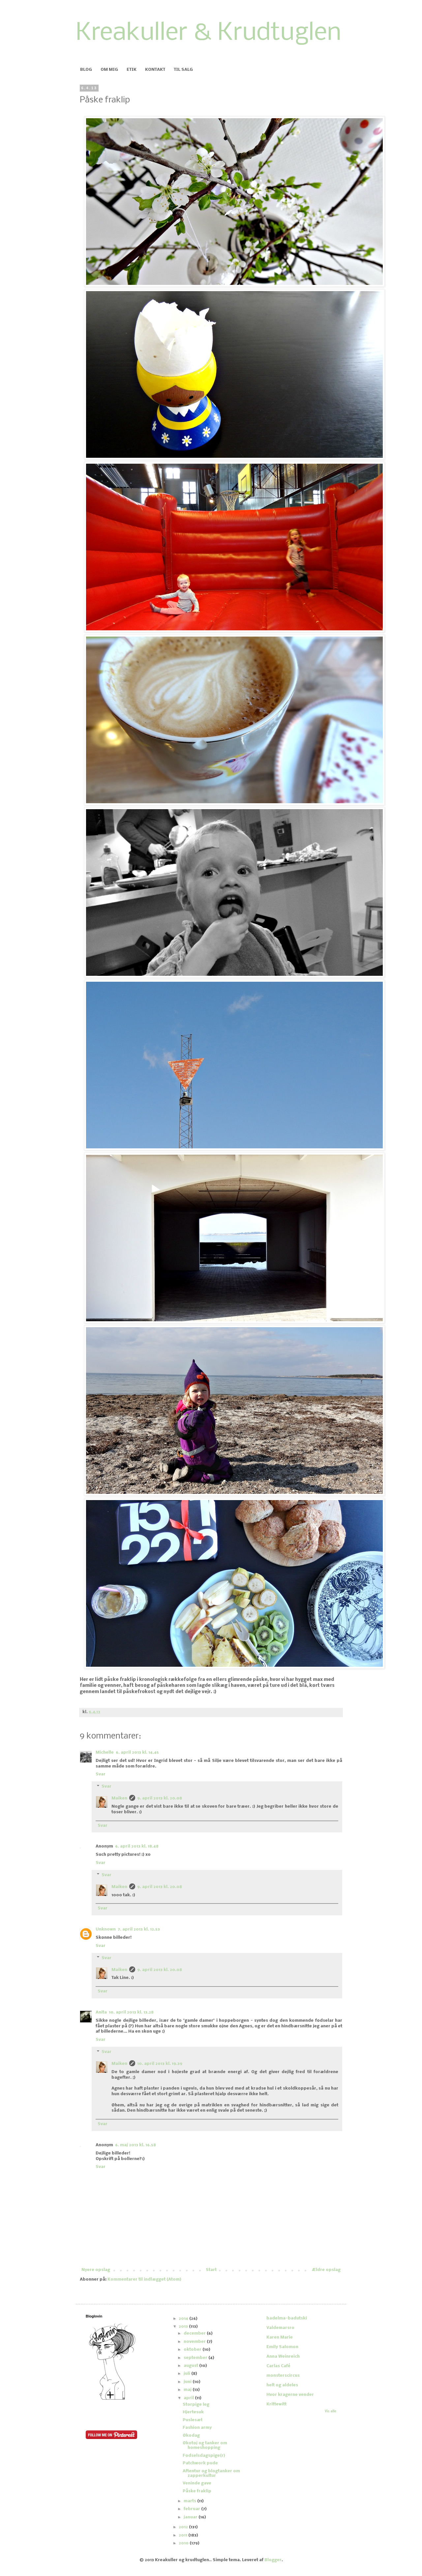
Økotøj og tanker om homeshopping (205, 2445)
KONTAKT (155, 70)
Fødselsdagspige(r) (204, 2455)
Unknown (106, 1929)
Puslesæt (192, 2420)
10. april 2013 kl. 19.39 (159, 2064)
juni (188, 2382)
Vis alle (330, 2411)
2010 (184, 2543)
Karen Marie (279, 2337)
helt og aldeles (282, 2385)
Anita (101, 2012)
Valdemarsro (280, 2328)
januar (191, 2517)
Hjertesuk (193, 2412)
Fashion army (197, 2427)
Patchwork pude (200, 2463)
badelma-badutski (286, 2318)
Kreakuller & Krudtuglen (208, 33)
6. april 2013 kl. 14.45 (137, 1752)
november (195, 2342)
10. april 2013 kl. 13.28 (131, 2012)
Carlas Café (278, 2366)
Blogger (273, 2560)
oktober (193, 2349)
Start (211, 2270)
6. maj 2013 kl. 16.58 (135, 2145)
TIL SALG (183, 70)
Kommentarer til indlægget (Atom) (144, 2279)
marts (190, 2501)
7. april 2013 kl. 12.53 (139, 1929)
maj (188, 2390)
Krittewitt (276, 2404)
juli (187, 2373)
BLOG (86, 70)
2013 (184, 2326)
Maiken (119, 1798)
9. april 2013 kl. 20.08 (159, 1798)
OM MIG (109, 70)
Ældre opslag (326, 2270)
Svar (101, 1774)
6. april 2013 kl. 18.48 (137, 1846)
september (196, 2358)
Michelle (105, 1752)
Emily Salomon (282, 2347)
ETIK (131, 70)
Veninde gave (197, 2483)
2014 (184, 2318)
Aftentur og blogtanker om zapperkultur (211, 2473)
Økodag (191, 2435)
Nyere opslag (95, 2270)
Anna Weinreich (283, 2356)
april (189, 2398)
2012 (184, 2527)
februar (192, 2509)
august (191, 2366)
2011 (183, 2535)
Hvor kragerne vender (290, 2395)
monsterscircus (283, 2375)
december (195, 2333)
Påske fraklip (197, 2491)
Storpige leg (196, 2404)
